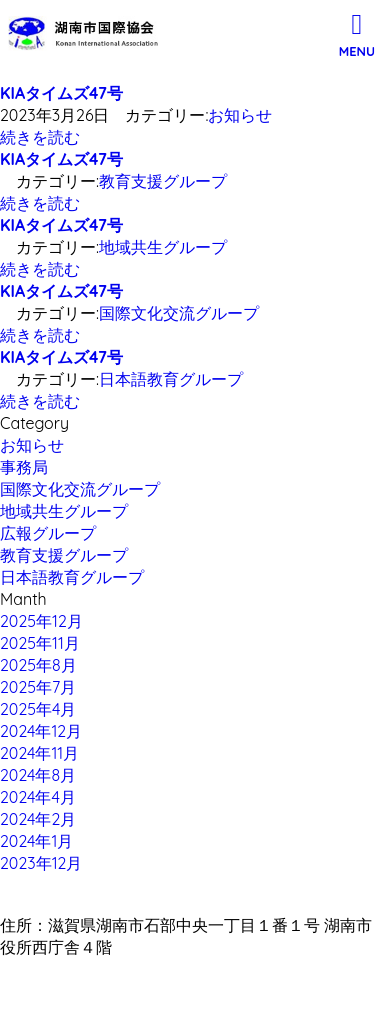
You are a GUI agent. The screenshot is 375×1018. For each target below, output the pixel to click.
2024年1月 (36, 841)
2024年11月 (39, 753)
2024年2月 (38, 819)
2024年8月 (38, 775)
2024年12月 (41, 731)
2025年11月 (40, 643)
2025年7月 (38, 687)
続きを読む (40, 137)
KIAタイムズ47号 (61, 93)
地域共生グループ (163, 247)
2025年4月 (38, 709)
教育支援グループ (163, 181)
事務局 (24, 467)
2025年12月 (41, 621)
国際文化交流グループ (179, 313)
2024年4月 (38, 797)
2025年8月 (38, 665)
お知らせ (240, 115)
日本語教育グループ (171, 379)
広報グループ (48, 533)
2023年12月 (41, 863)
